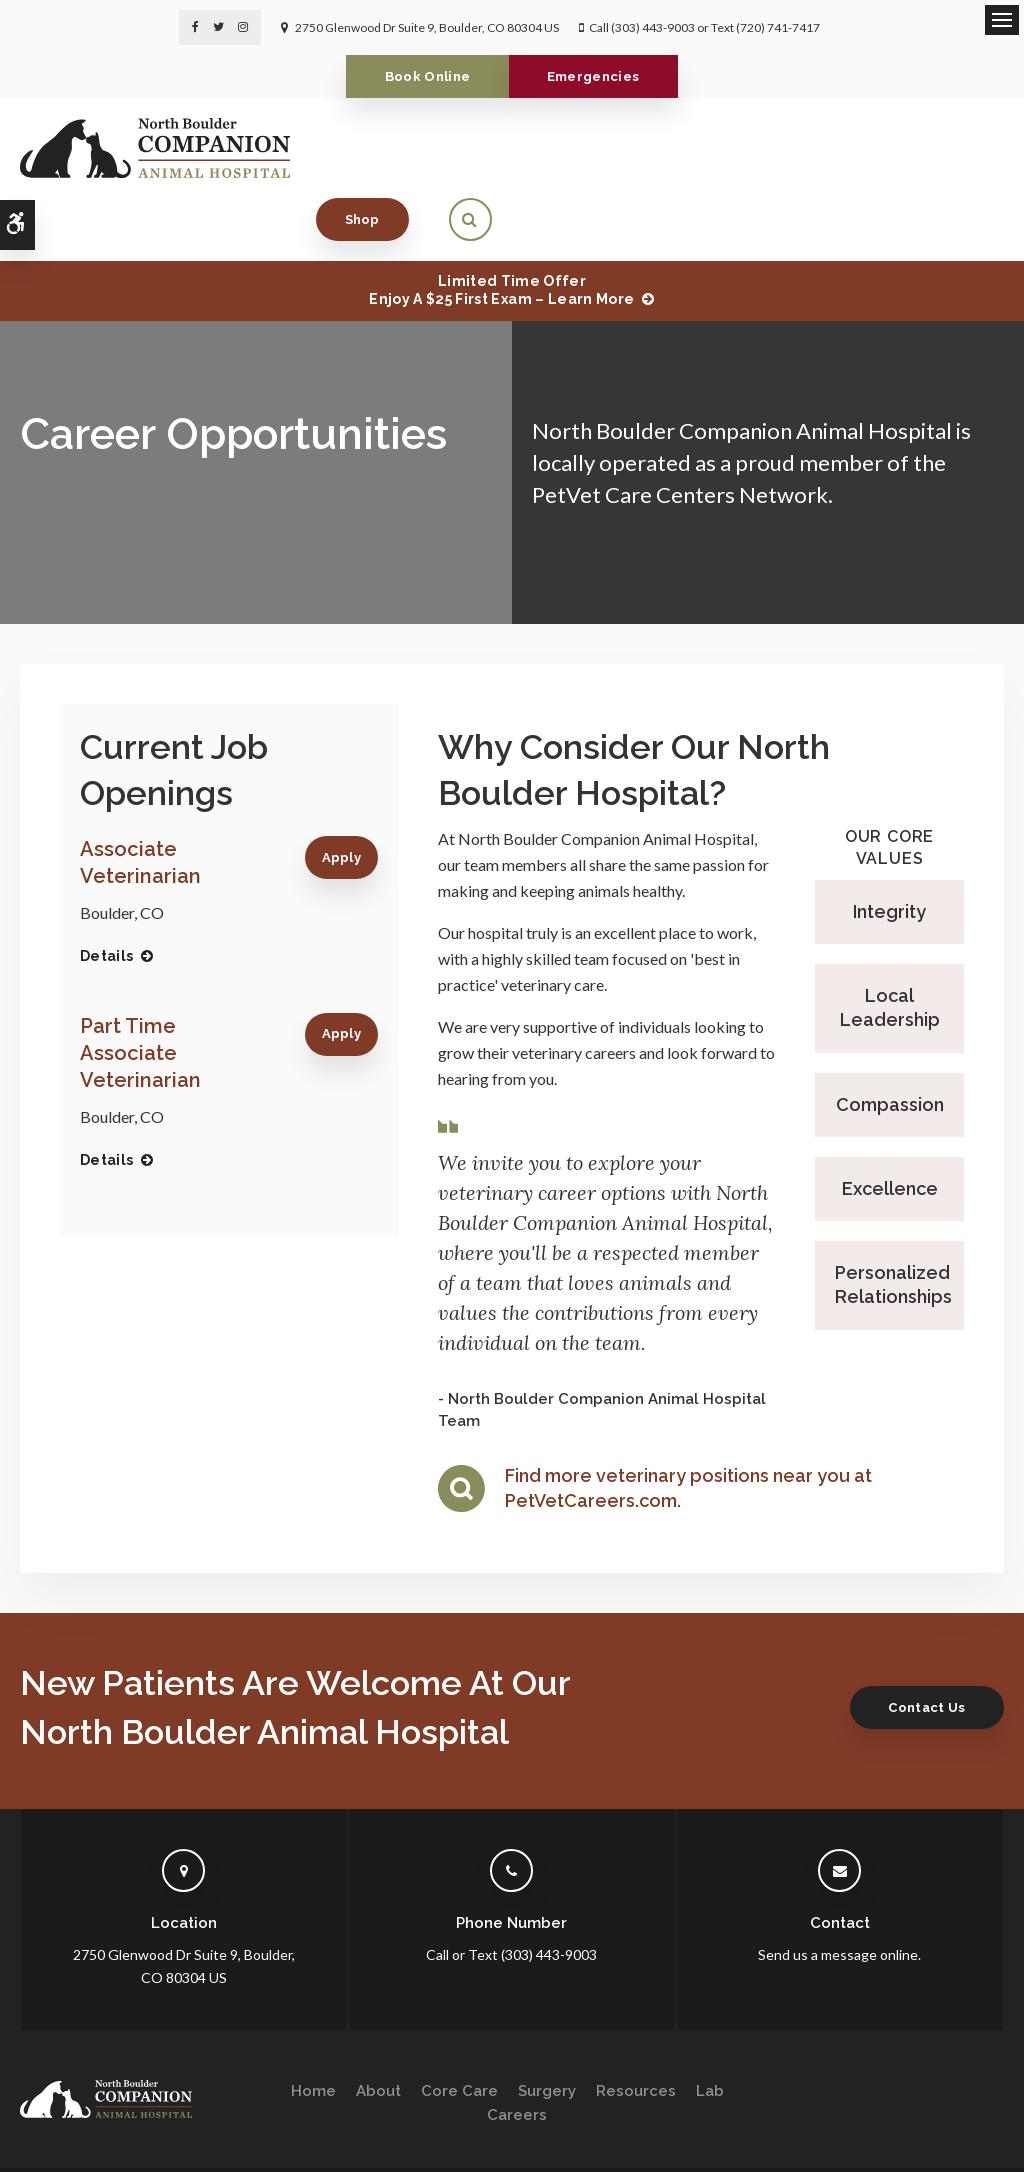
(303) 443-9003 (653, 27)
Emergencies (599, 76)
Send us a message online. (839, 1891)
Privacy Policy (56, 2128)
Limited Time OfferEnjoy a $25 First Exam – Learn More (501, 227)
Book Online (422, 76)
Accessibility (146, 2128)
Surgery (547, 2027)
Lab (710, 2027)
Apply (342, 794)
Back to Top (50, 2147)
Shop (874, 147)
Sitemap (278, 2128)
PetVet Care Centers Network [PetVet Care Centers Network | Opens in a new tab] (921, 2147)
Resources (636, 2027)
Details (106, 893)
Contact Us (920, 1643)
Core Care (459, 2027)
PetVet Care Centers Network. (682, 430)
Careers (517, 2051)
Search (218, 2128)
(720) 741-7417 (778, 27)
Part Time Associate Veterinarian (140, 990)
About (378, 2027)
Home (313, 2027)
